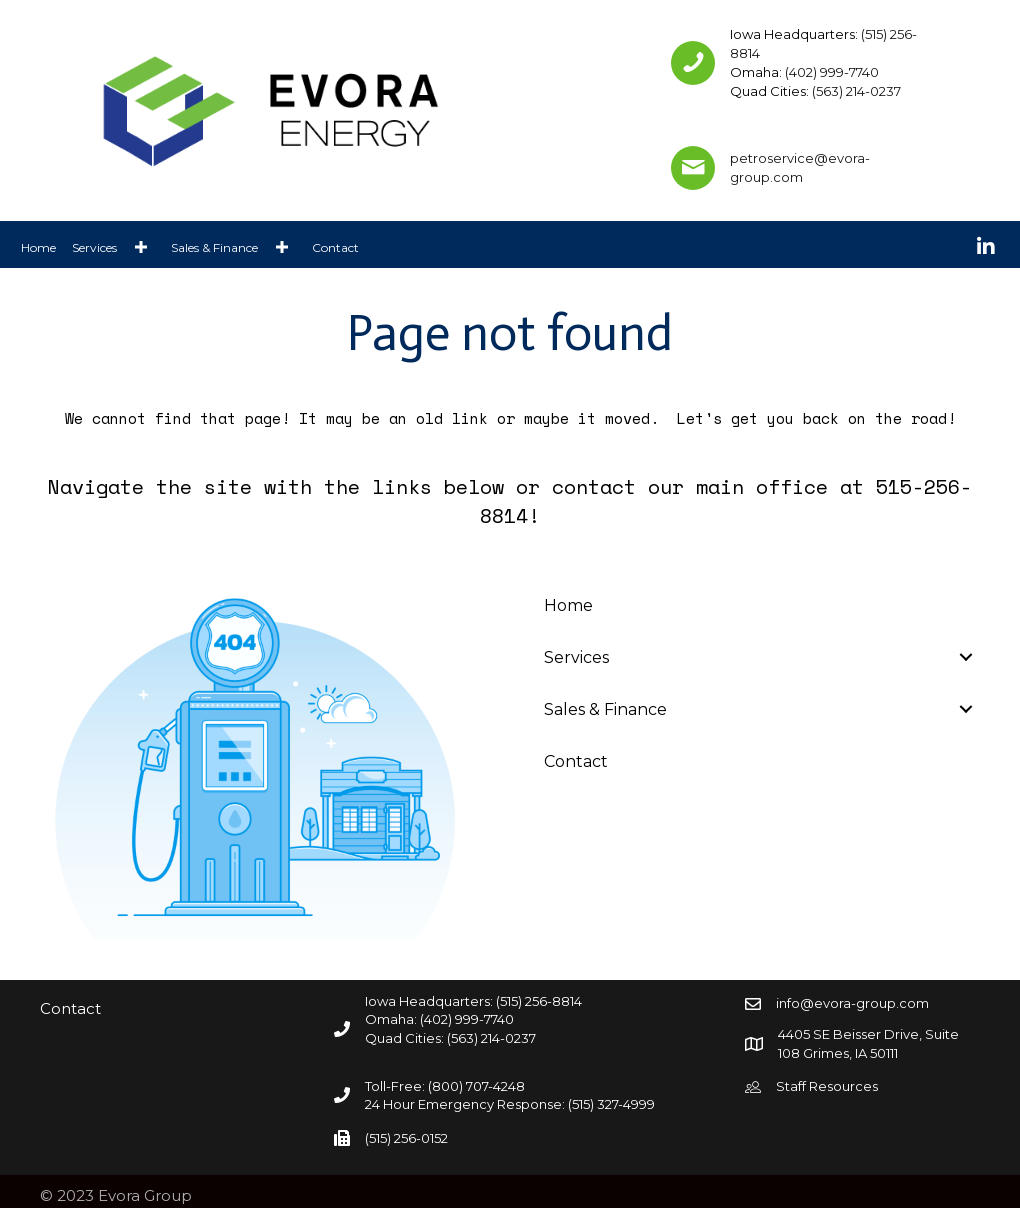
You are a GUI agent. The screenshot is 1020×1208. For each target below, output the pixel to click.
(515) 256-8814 (539, 1001)
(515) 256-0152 (406, 1138)
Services (576, 657)
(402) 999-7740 (832, 72)
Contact (576, 761)
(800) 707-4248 (476, 1086)
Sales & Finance (605, 709)
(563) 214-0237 (856, 91)
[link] (38, 247)
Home (568, 605)
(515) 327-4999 (611, 1104)
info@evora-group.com (852, 1003)
